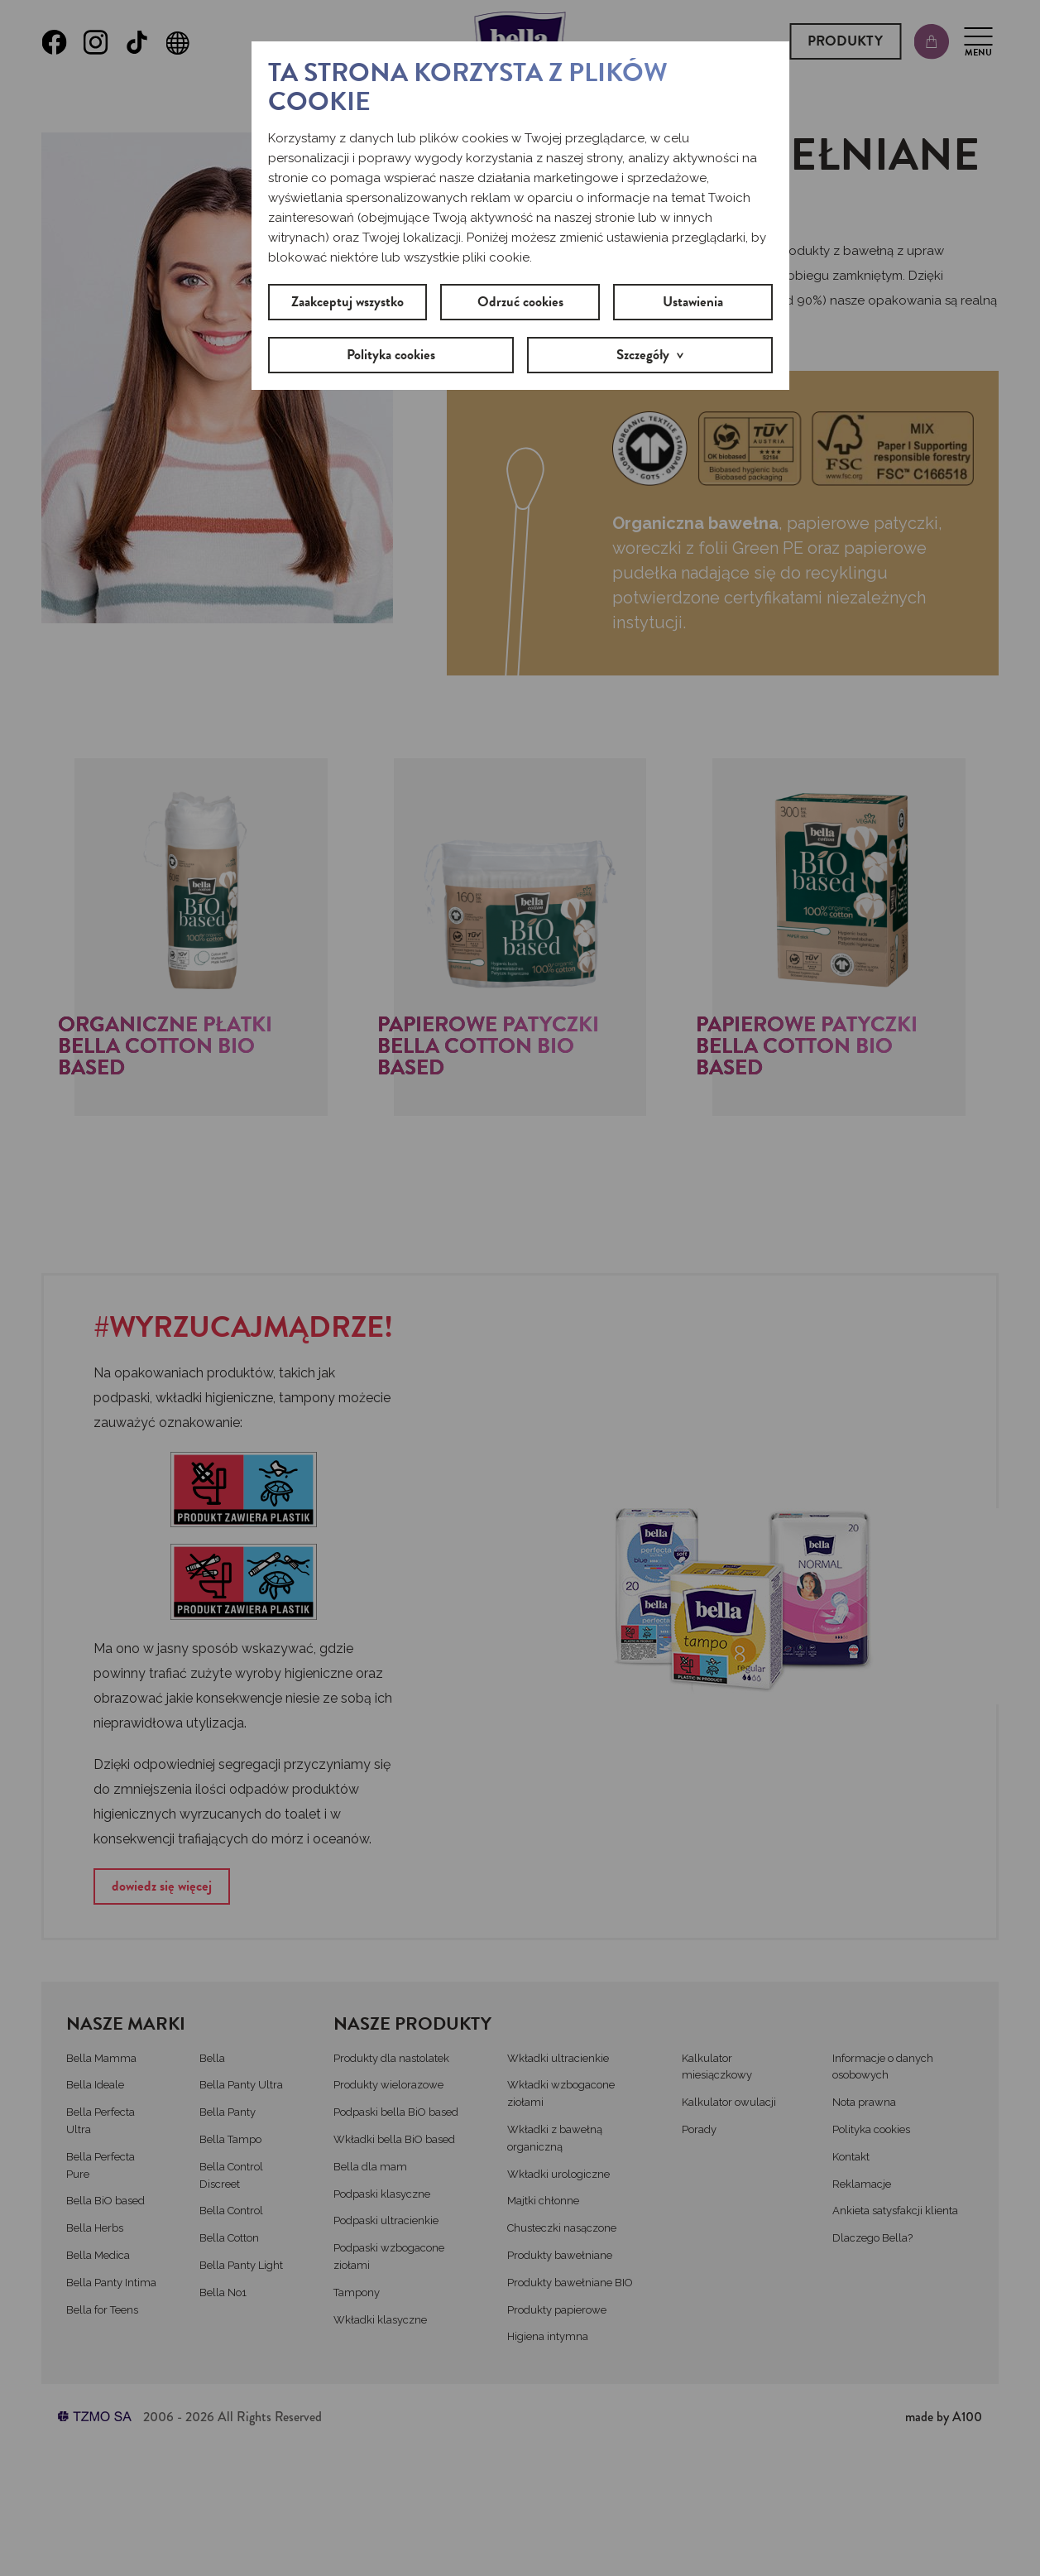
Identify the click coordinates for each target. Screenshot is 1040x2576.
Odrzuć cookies (520, 301)
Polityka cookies (391, 354)
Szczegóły (642, 354)
